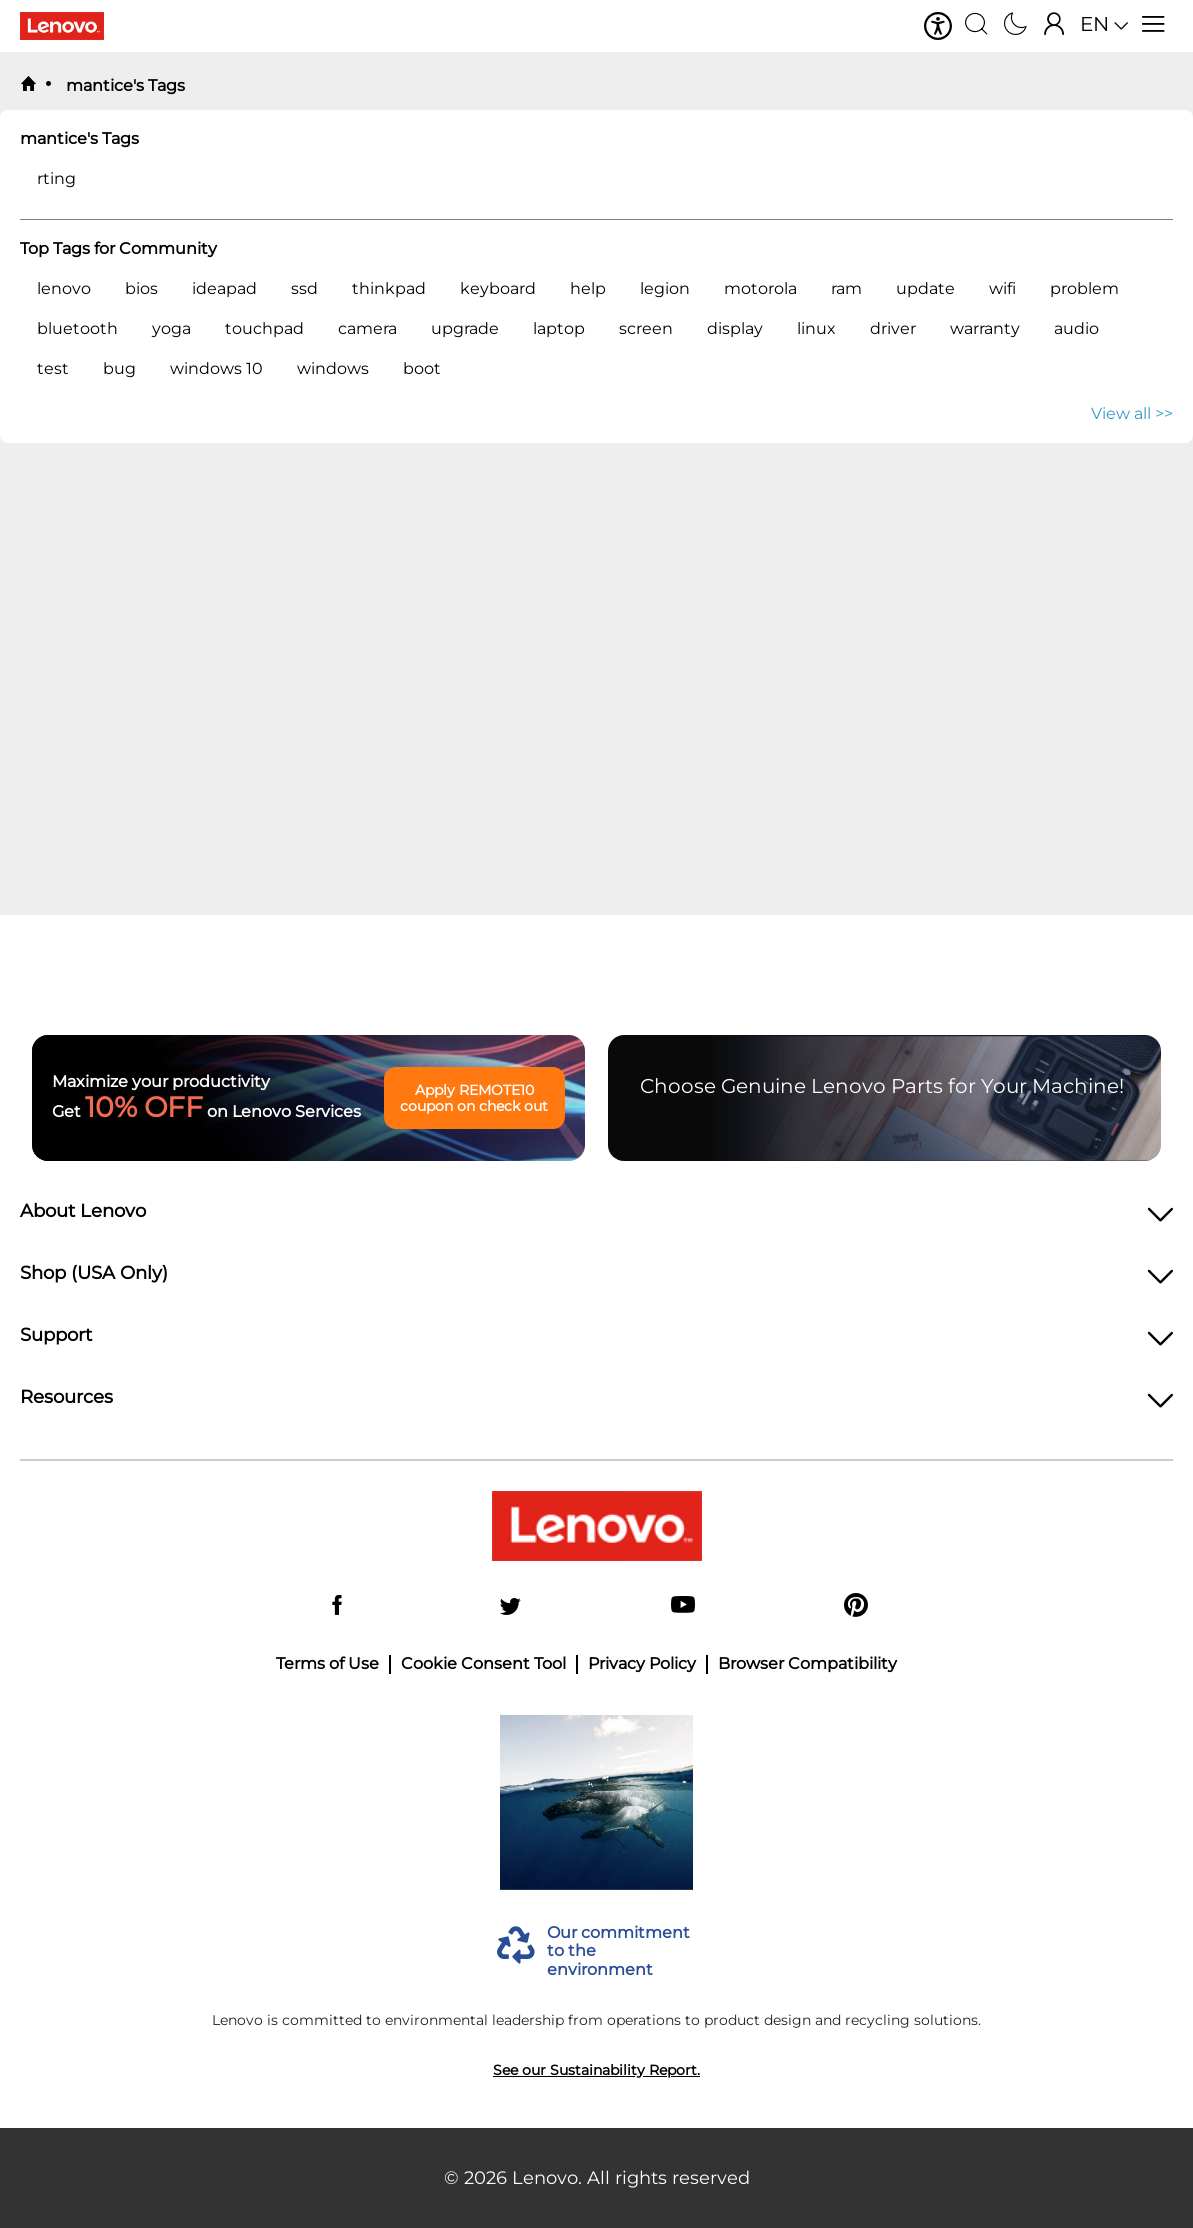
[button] (938, 26)
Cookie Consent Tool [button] (483, 1664)
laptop (559, 328)
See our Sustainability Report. (596, 2070)
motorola (760, 288)
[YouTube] (683, 1606)
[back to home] (28, 85)
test (53, 368)
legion (665, 288)
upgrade (465, 328)
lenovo (64, 288)
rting (56, 178)
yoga (171, 328)
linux (816, 328)
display (735, 328)
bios (141, 288)
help (588, 288)
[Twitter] (510, 1606)
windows (333, 368)
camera (367, 328)
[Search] (976, 26)
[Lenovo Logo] (70, 26)
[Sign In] (1054, 26)
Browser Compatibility (807, 1664)
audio (1076, 328)
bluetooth (77, 328)
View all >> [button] (1132, 414)
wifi (1002, 288)
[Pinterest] (856, 1606)
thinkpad (389, 288)
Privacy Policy (642, 1664)
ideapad (224, 288)
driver (893, 328)
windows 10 (216, 368)
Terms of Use (327, 1664)
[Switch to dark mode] (1015, 26)
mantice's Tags (123, 85)
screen (646, 328)
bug (119, 368)
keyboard (498, 288)
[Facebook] (337, 1606)
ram (846, 288)
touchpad (264, 328)
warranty (985, 328)
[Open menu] (1153, 26)
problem (1084, 288)
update (925, 288)
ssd (304, 288)
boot (422, 368)
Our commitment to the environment (618, 1951)
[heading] (596, 1217)
